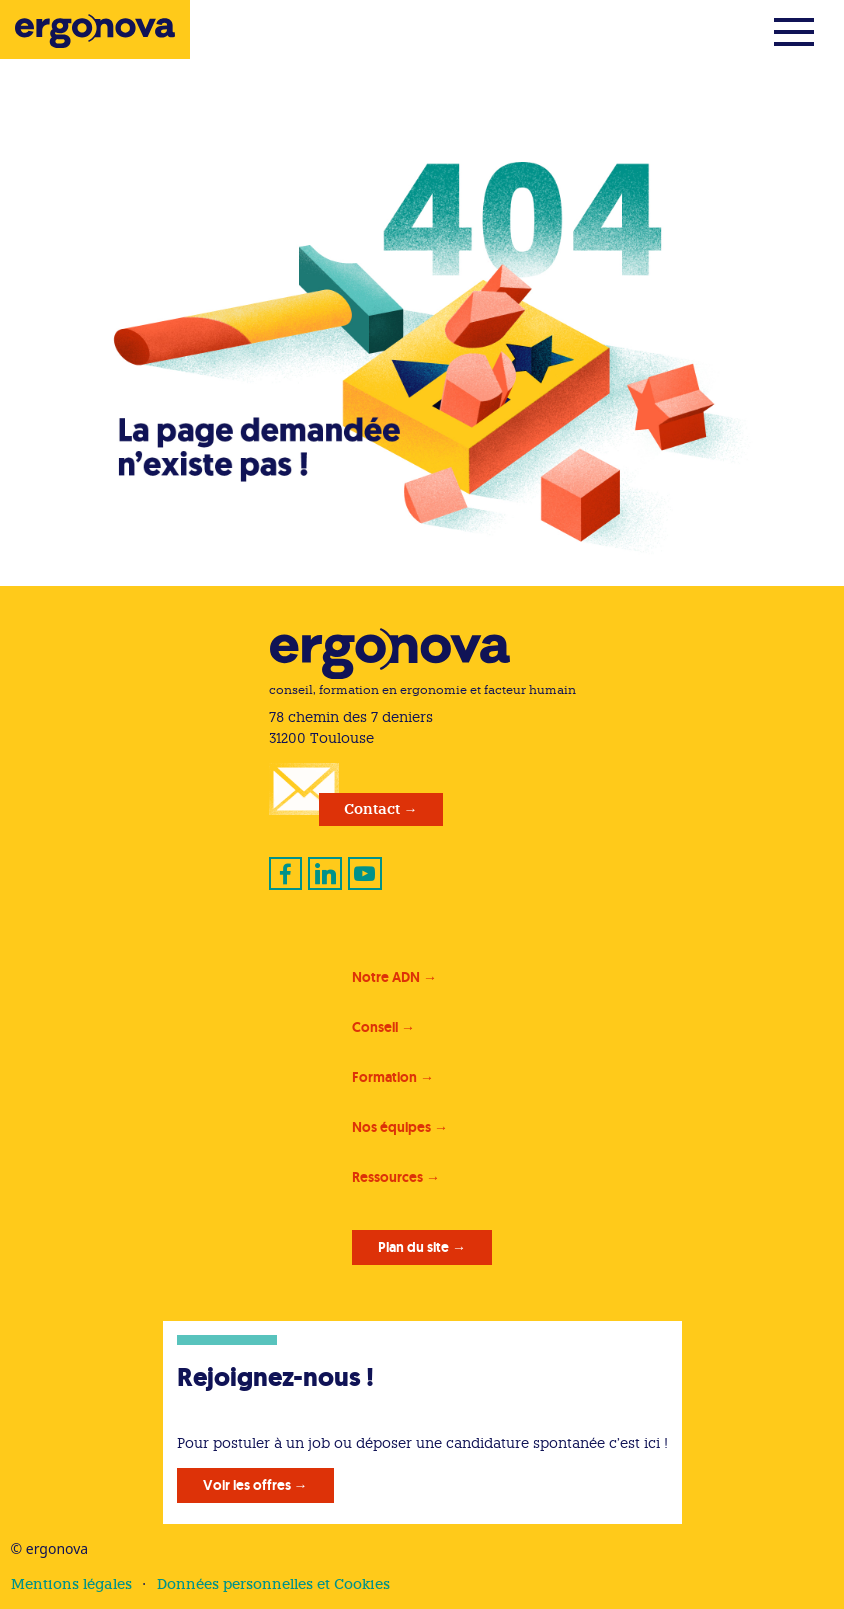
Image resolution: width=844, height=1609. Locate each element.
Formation (384, 1077)
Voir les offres (247, 1485)
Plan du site (413, 1247)
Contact (372, 809)
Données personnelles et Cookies (273, 1584)
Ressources (387, 1177)
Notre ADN (386, 977)
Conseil (375, 1027)
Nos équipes (391, 1127)
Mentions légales (71, 1584)
